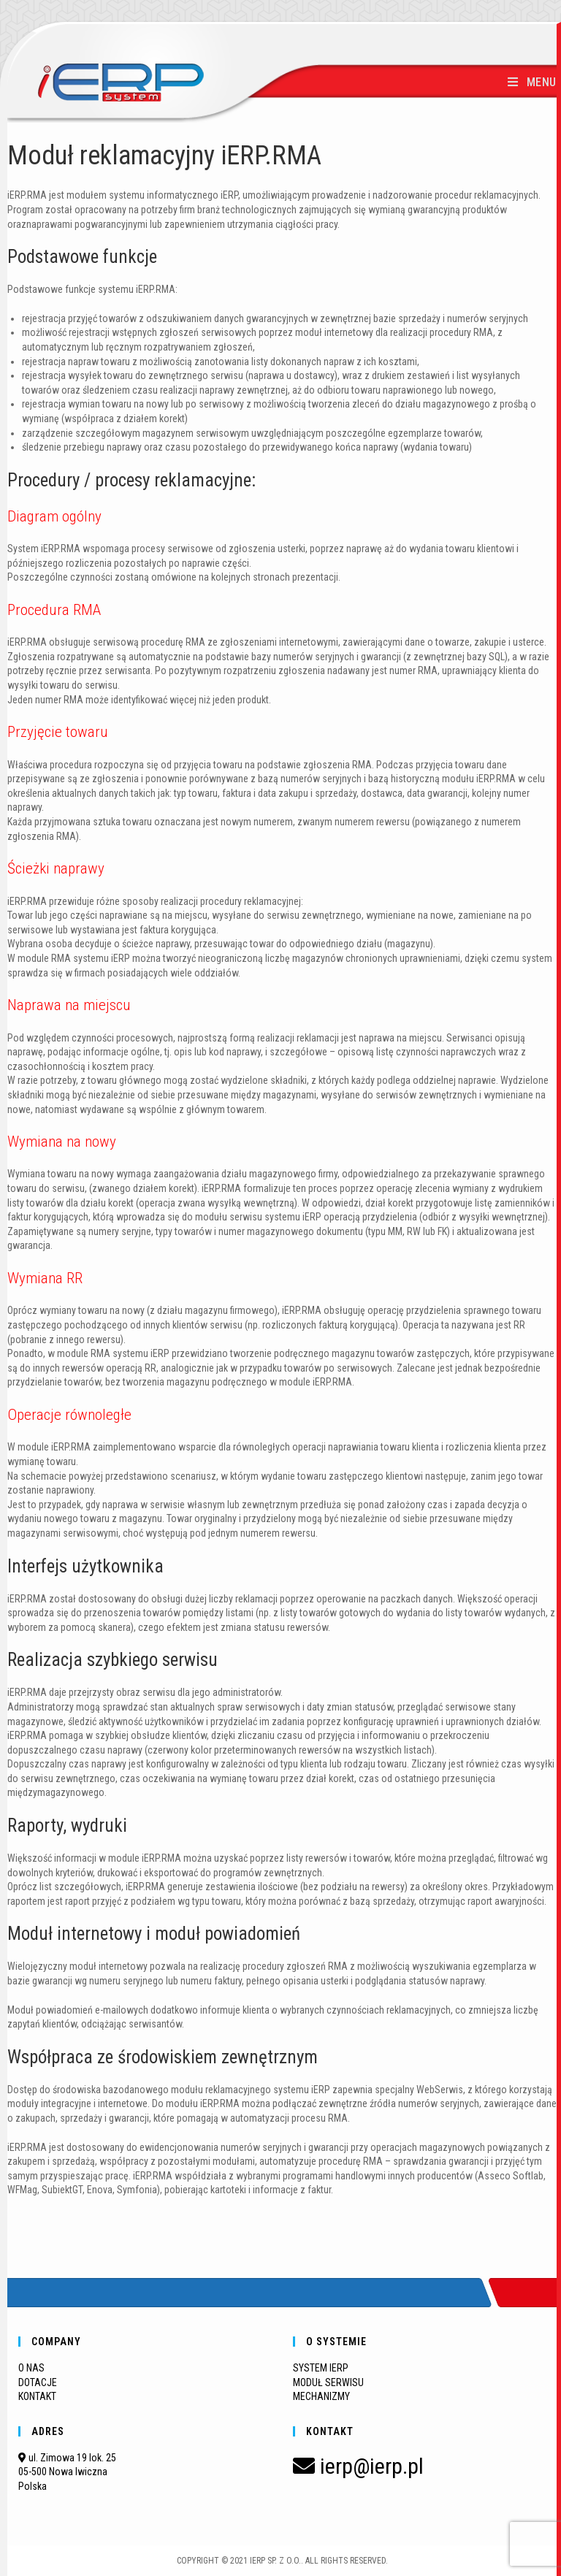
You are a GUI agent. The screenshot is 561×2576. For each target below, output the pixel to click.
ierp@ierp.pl (358, 2466)
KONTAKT (37, 2396)
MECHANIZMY (321, 2396)
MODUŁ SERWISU (328, 2382)
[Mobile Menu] (532, 82)
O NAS (31, 2368)
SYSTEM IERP (320, 2368)
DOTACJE (37, 2382)
